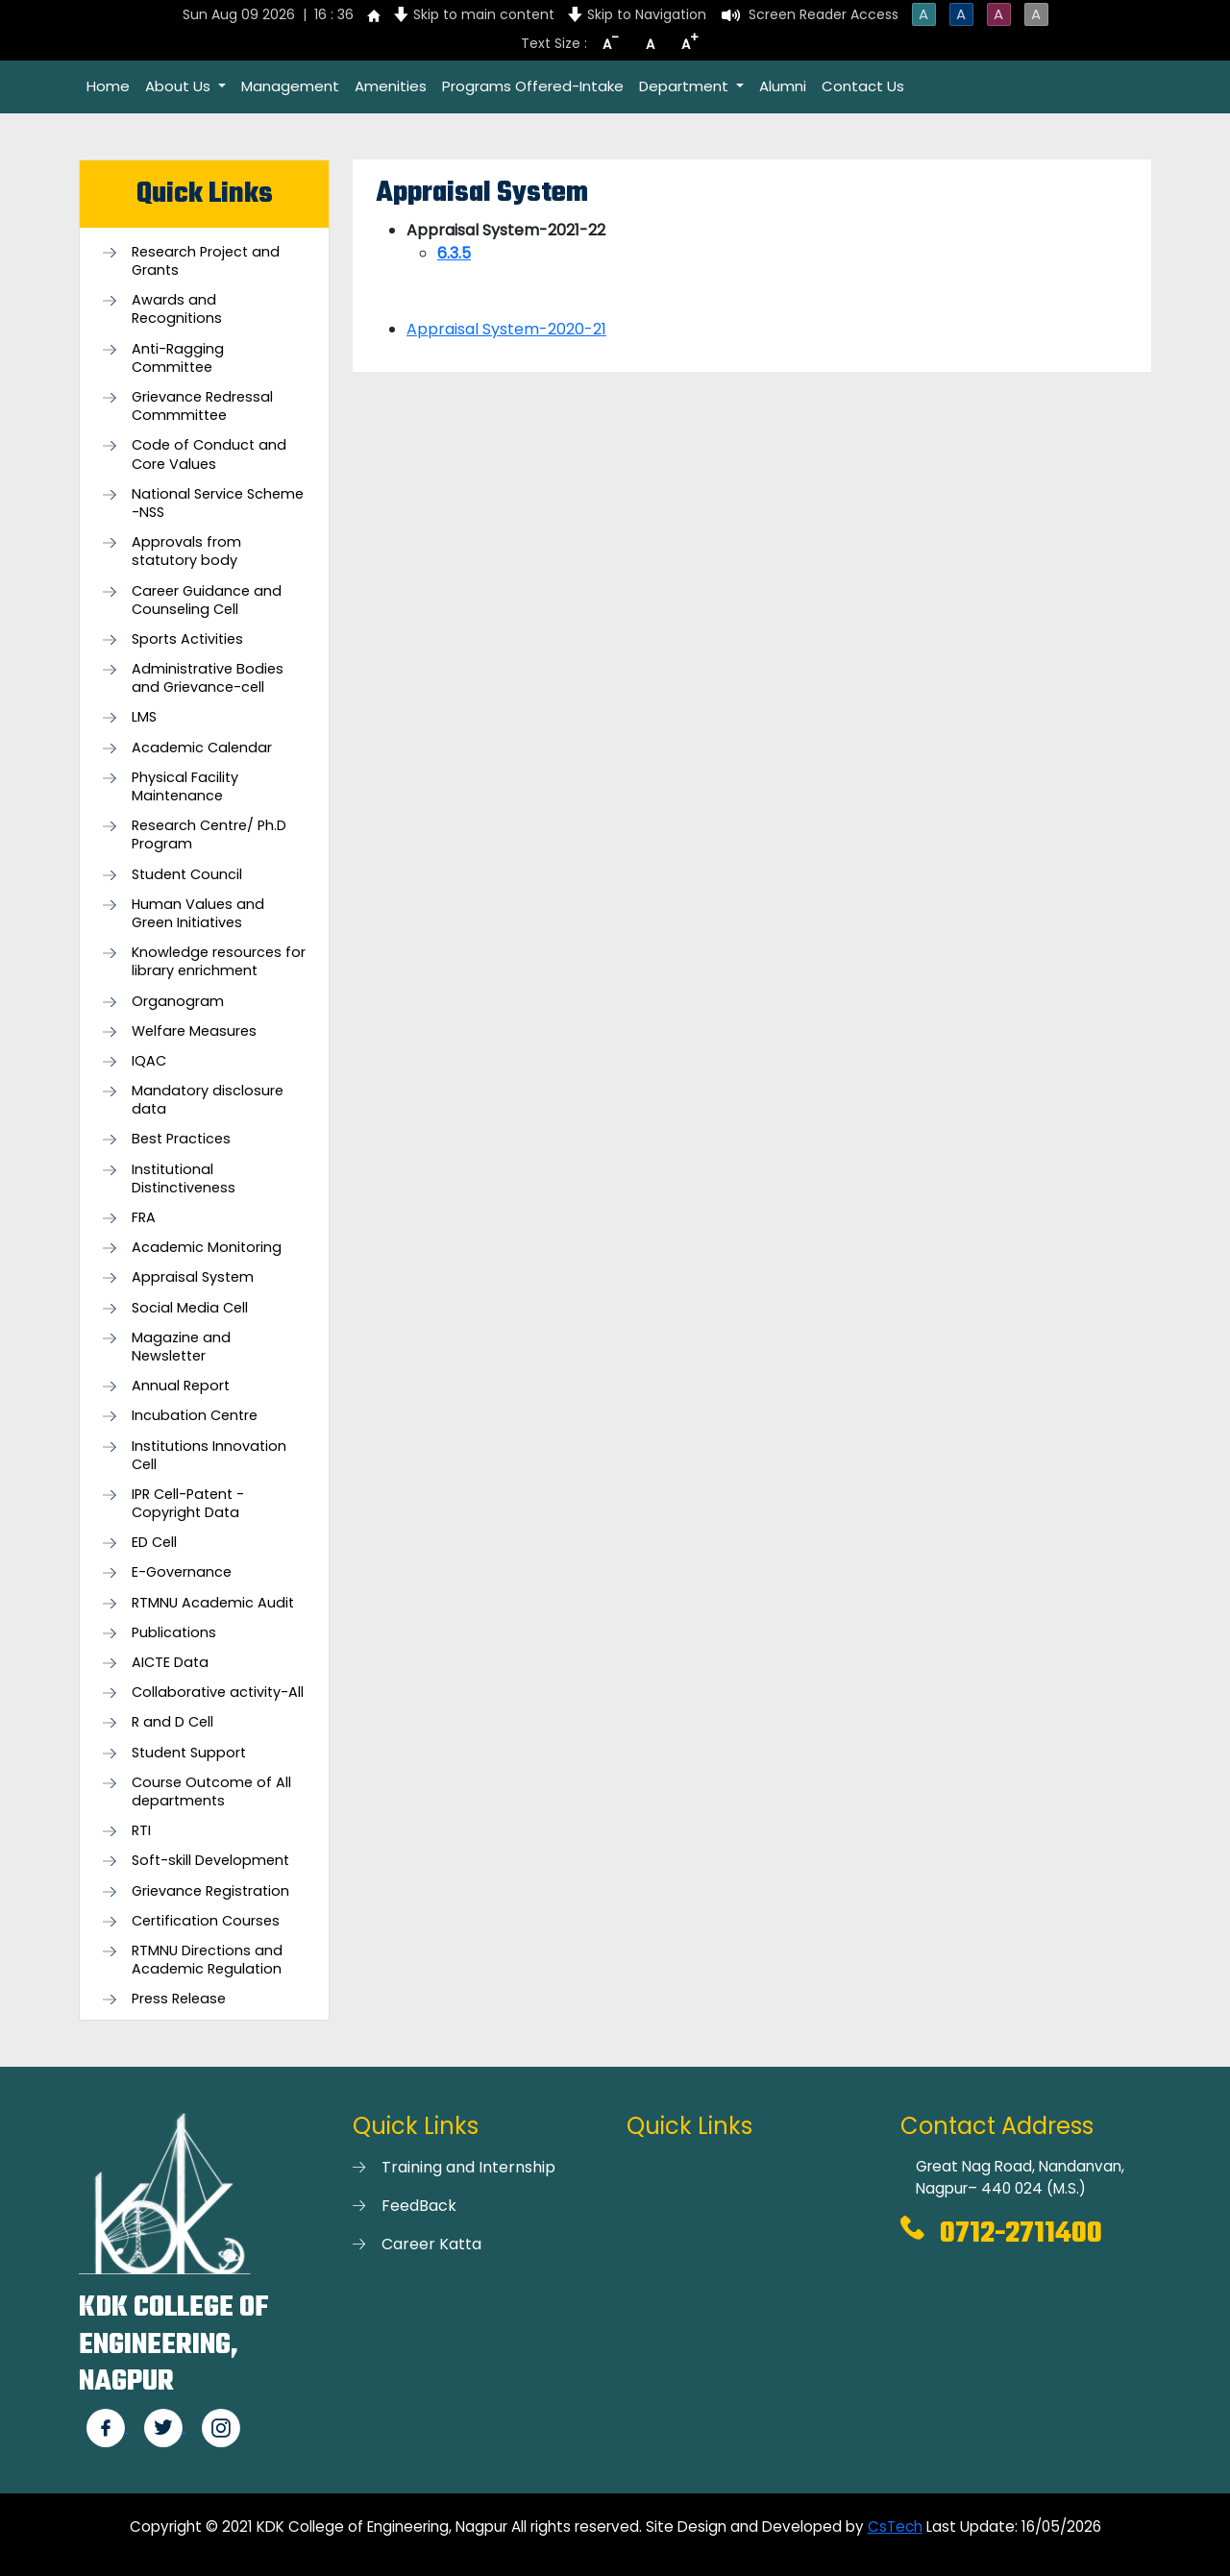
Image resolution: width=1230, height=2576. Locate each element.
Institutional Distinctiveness (183, 1179)
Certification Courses (206, 1921)
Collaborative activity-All (218, 1692)
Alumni (782, 86)
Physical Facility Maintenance (185, 787)
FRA (144, 1218)
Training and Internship (468, 2167)
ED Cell (154, 1542)
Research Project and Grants (206, 261)
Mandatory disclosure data (207, 1100)
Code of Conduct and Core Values (209, 454)
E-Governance (182, 1572)
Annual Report (181, 1386)
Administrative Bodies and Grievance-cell (207, 678)
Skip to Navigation (646, 14)
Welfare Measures (194, 1031)
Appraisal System (193, 1277)
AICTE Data (170, 1663)
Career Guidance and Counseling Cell (207, 600)
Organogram (178, 1002)
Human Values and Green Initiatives (198, 913)
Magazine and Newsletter (181, 1347)
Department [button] (685, 86)
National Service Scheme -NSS (218, 503)
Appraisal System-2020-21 (506, 329)
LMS (144, 717)
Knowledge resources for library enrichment (219, 962)
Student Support (189, 1753)
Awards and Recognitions (177, 309)
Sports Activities (187, 639)
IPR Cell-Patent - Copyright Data (188, 1503)
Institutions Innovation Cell (209, 1455)
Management (290, 86)
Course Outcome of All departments (211, 1792)
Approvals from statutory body (186, 551)
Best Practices (181, 1139)
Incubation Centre (195, 1416)
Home (108, 86)
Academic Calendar (202, 748)
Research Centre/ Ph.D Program (209, 835)
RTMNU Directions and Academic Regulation (207, 1960)
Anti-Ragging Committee (178, 358)
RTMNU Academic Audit (213, 1603)
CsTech (895, 2526)
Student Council (187, 875)
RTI (141, 1831)
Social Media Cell (190, 1308)
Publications (174, 1633)
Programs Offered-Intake (533, 86)
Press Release (179, 1999)
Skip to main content (483, 14)
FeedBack (418, 2206)
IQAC (149, 1061)
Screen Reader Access (823, 14)
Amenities (391, 86)
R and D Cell (172, 1722)
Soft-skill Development (210, 1861)
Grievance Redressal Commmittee (202, 406)
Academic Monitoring (207, 1248)
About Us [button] (179, 86)
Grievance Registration (210, 1891)
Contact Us (863, 86)
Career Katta (431, 2244)
